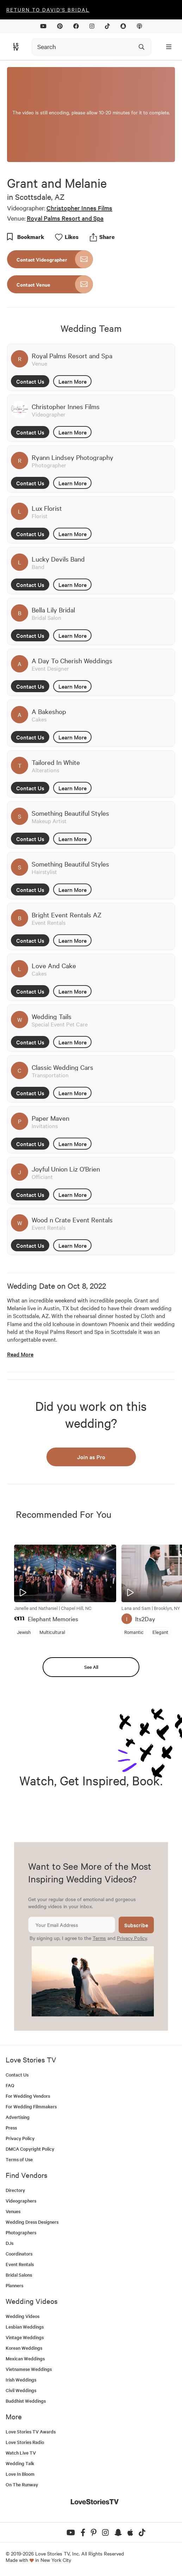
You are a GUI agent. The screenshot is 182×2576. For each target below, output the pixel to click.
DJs (9, 2243)
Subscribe (136, 1925)
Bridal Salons (19, 2274)
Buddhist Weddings (26, 2400)
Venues (13, 2211)
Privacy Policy (132, 1937)
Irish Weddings (21, 2379)
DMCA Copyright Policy (30, 2148)
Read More (20, 1354)
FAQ (10, 2085)
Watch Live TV (21, 2452)
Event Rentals (20, 2264)
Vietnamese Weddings (29, 2369)
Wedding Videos (22, 2316)
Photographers (21, 2232)
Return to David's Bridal (47, 9)
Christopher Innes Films (79, 208)
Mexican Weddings (25, 2358)
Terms (99, 1937)
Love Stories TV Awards (31, 2431)
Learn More (72, 381)
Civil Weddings (21, 2390)
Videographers (21, 2200)
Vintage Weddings (25, 2337)
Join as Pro (91, 1457)
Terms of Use (19, 2159)
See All (91, 1667)
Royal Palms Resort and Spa (65, 218)
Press (11, 2127)
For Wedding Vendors (28, 2095)
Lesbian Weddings (25, 2326)
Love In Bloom (20, 2473)
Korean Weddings (24, 2347)
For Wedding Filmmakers (31, 2106)
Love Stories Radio (25, 2442)
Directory (15, 2190)
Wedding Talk (20, 2463)
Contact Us (30, 381)
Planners (14, 2285)
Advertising (18, 2117)
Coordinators (19, 2253)
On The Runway (22, 2484)
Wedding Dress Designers (32, 2221)
